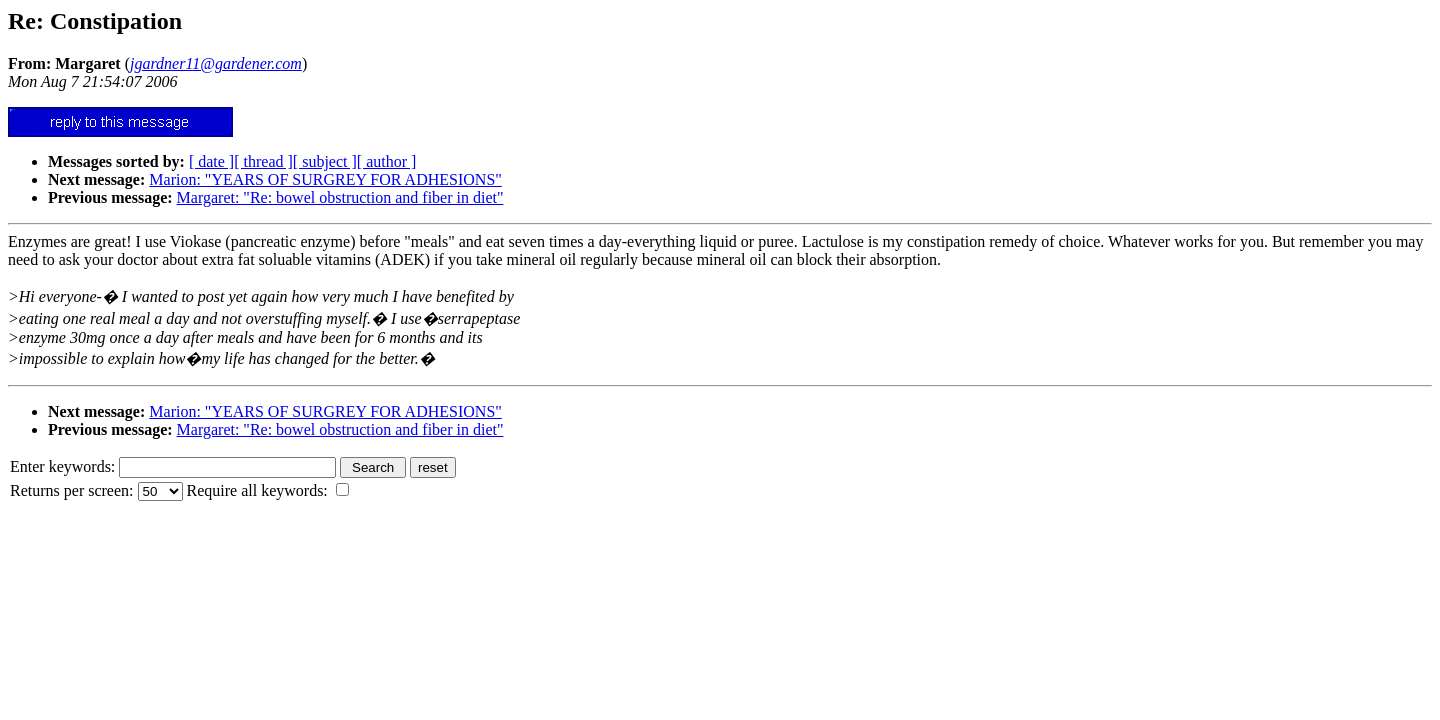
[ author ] (387, 161)
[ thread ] (263, 161)
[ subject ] (325, 161)
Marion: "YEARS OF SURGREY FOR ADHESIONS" (325, 179)
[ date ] (211, 161)
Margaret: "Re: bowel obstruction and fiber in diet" (340, 197)
